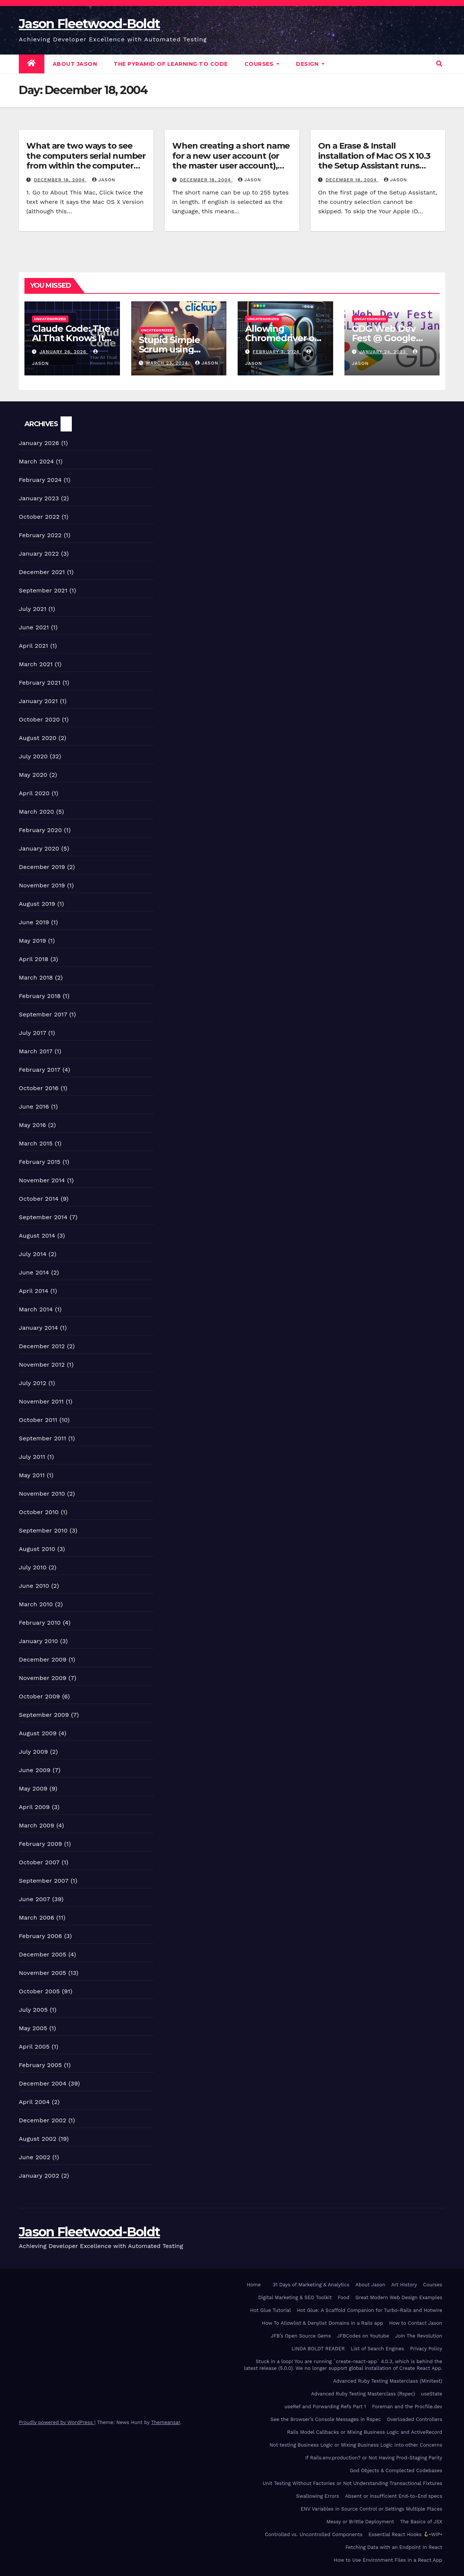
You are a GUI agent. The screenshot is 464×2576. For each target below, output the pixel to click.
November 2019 (42, 885)
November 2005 (42, 1972)
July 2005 (33, 2009)
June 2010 (34, 1585)
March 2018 (36, 977)
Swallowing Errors (317, 2496)
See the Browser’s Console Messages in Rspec (325, 2419)
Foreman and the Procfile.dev (407, 2406)
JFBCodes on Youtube (363, 2336)
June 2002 (34, 2157)
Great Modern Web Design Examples (398, 2297)
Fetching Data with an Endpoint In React (394, 2547)
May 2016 (32, 1125)
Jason (103, 179)
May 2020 (33, 774)
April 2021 (33, 645)
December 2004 (43, 2083)
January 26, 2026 (63, 351)
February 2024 (40, 479)
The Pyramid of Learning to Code (171, 64)
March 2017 (36, 1051)
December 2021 (42, 572)
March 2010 (36, 1604)
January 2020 (39, 848)
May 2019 (32, 940)
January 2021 (38, 701)
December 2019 (42, 866)
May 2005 (33, 2028)
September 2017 (43, 1014)
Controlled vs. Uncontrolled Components (314, 2534)
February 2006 (40, 1936)
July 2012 (32, 1383)
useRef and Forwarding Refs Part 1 (325, 2406)
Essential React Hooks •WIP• (405, 2534)
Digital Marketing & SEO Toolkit (295, 2297)
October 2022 (39, 516)
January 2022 (39, 553)
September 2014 (43, 1217)
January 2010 (38, 1641)
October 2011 (38, 1419)
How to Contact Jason (415, 2323)
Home (254, 2284)
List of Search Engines (377, 2348)
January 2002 (39, 2175)
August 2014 (37, 1235)
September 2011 (42, 1438)
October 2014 (39, 1198)
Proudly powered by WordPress (56, 2422)
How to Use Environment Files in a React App (388, 2560)
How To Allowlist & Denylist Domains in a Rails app (322, 2323)
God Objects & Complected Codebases (396, 2470)
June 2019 (34, 922)
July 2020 (33, 756)
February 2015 (40, 1161)
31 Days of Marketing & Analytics (311, 2284)
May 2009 (33, 1788)
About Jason (75, 64)
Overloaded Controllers (414, 2419)
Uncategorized (50, 319)
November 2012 (42, 1364)
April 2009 (34, 1806)
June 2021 (34, 627)
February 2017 (40, 1069)
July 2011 (32, 1456)
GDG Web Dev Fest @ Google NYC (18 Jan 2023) (390, 338)
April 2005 (34, 2046)
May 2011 (32, 1475)
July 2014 (33, 1254)
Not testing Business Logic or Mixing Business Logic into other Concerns (356, 2445)
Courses (262, 64)
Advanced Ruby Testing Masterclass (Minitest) (387, 2381)
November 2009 (43, 1677)
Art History (404, 2284)
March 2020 (36, 811)
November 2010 (42, 1493)
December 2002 (42, 2120)
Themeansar (165, 2422)
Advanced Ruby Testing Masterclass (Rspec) (363, 2394)
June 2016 (34, 1106)
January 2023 (39, 498)
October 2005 (39, 1991)
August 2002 (37, 2138)
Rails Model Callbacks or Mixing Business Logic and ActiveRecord (364, 2432)
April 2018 (34, 959)
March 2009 (36, 1825)
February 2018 (40, 995)
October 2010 (39, 1512)
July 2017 (32, 1032)
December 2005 (42, 1954)
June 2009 (34, 1770)
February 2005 (40, 2065)
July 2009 (33, 1751)
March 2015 (36, 1143)
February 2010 (40, 1622)
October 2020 (39, 719)
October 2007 (39, 1862)
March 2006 (36, 1917)
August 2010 (37, 1548)
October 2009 (39, 1696)
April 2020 (34, 793)
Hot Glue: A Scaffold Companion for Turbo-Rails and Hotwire (369, 2310)
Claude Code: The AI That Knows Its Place (71, 338)
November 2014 (42, 1180)
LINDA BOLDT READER (318, 2348)
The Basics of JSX (421, 2521)
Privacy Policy (426, 2348)
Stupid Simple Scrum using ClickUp (169, 349)
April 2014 (33, 1290)
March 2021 (36, 664)
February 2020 (40, 830)
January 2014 (38, 1327)
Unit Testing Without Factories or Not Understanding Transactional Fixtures (352, 2483)
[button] (439, 63)
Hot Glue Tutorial (270, 2310)
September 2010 (43, 1530)
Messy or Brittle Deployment (360, 2521)
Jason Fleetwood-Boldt (89, 24)
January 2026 (39, 443)
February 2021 (40, 682)
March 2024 (36, 461)
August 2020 (37, 737)
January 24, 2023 (383, 351)
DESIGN (310, 64)
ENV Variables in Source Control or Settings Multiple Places (371, 2509)
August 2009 (38, 1733)
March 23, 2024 (168, 363)
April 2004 (34, 2101)
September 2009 (44, 1714)
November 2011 (41, 1401)
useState (431, 2394)
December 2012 (42, 1346)
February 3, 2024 (277, 351)
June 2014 (34, 1272)
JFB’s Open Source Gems (301, 2336)
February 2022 (40, 535)
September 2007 (43, 1880)
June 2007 (34, 1899)
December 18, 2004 (60, 179)
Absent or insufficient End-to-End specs (394, 2496)
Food (343, 2297)
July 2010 (33, 1567)
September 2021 (43, 590)
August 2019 (37, 903)
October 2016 (39, 1088)
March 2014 (36, 1309)
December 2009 (43, 1659)
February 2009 (40, 1843)
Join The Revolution (418, 2336)
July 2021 (32, 608)
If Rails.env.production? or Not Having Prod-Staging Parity (373, 2458)
